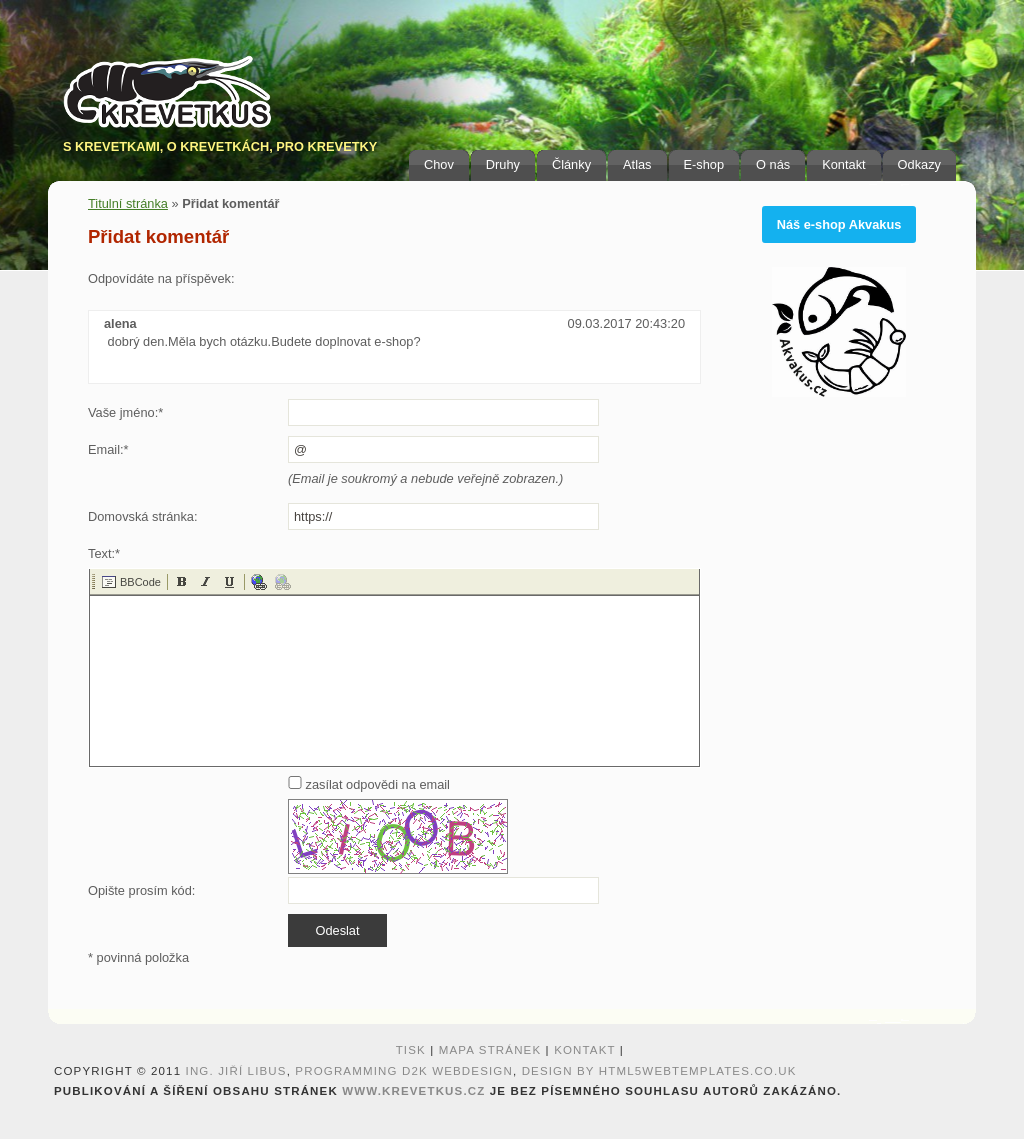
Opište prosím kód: (141, 890)
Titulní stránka (128, 203)
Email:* (108, 449)
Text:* (104, 553)
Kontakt (843, 164)
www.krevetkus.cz (413, 1091)
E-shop (704, 164)
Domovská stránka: (143, 516)
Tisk (411, 1050)
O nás (773, 164)
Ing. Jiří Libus (236, 1071)
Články (571, 164)
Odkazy (919, 164)
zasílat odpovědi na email (369, 784)
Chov (439, 164)
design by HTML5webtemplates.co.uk (659, 1071)
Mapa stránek (490, 1050)
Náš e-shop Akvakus (839, 224)
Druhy (503, 164)
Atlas (637, 164)
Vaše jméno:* (125, 412)
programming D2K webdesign (404, 1071)
